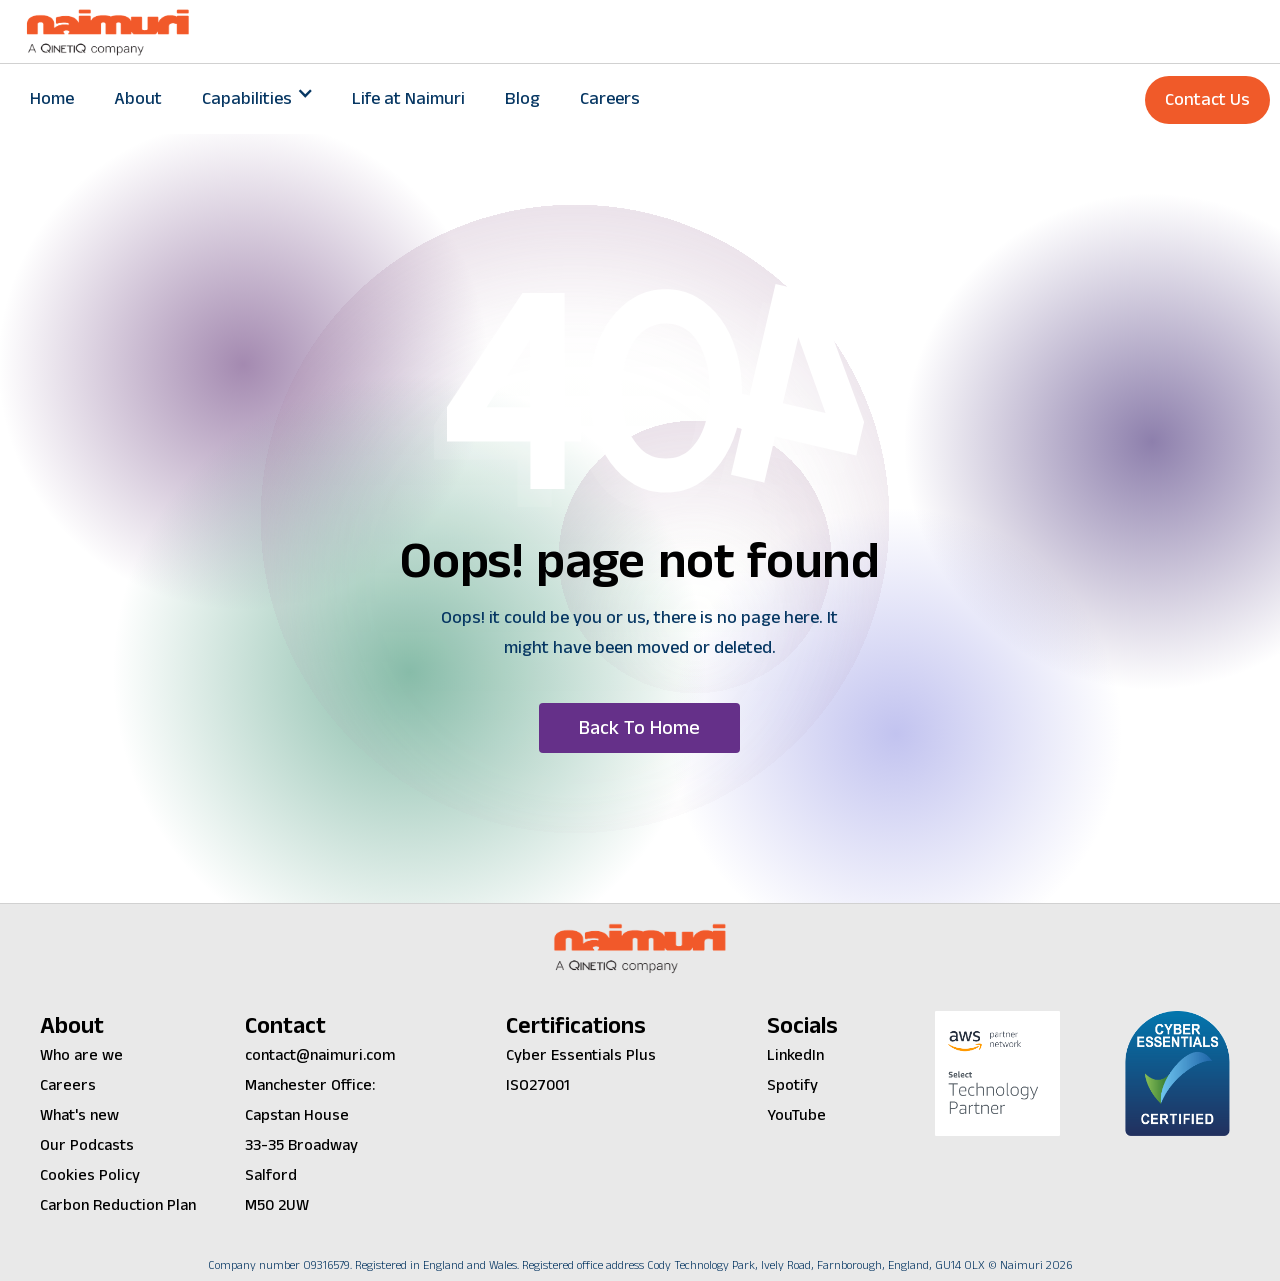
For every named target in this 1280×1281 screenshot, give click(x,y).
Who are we (81, 1055)
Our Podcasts (87, 1145)
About (138, 98)
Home (52, 98)
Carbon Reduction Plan (118, 1205)
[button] (257, 99)
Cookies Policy (90, 1175)
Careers (610, 98)
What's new (79, 1115)
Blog (522, 98)
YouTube (796, 1115)
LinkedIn (795, 1055)
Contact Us (1207, 99)
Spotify (792, 1085)
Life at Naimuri (408, 98)
